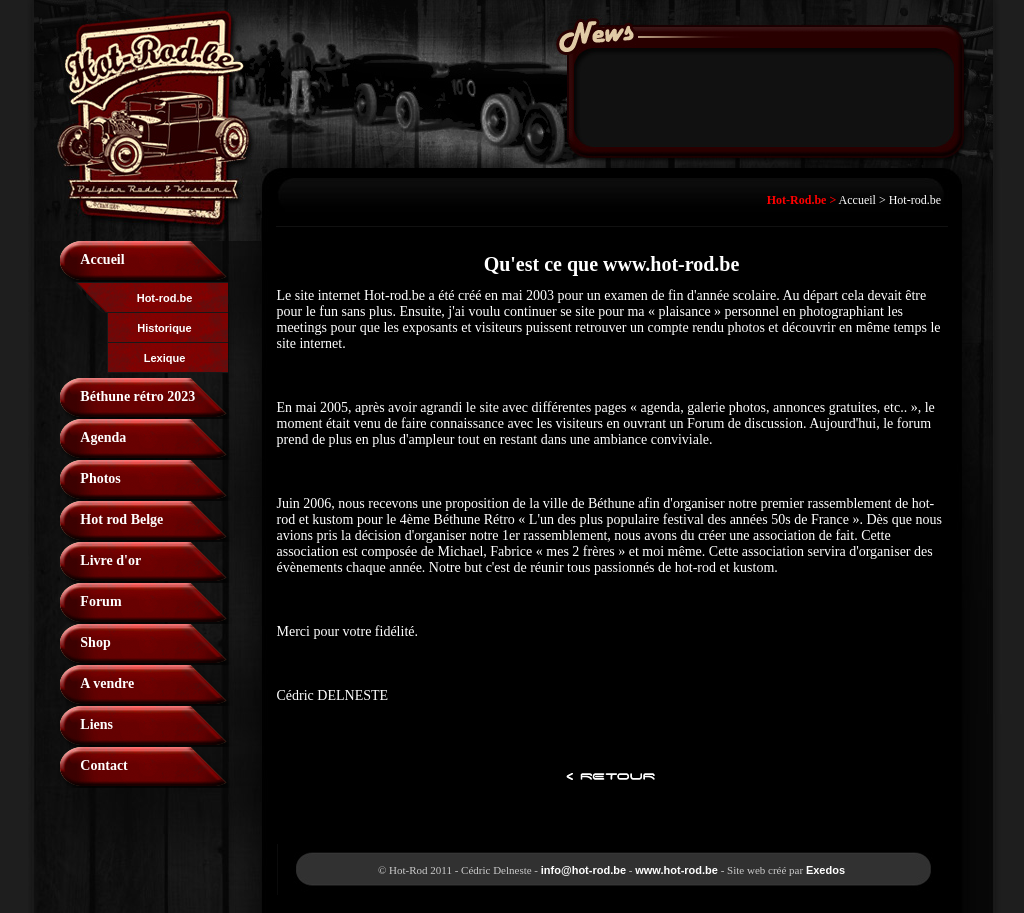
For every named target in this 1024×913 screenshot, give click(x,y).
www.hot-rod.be (676, 870)
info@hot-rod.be (583, 870)
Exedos (825, 870)
